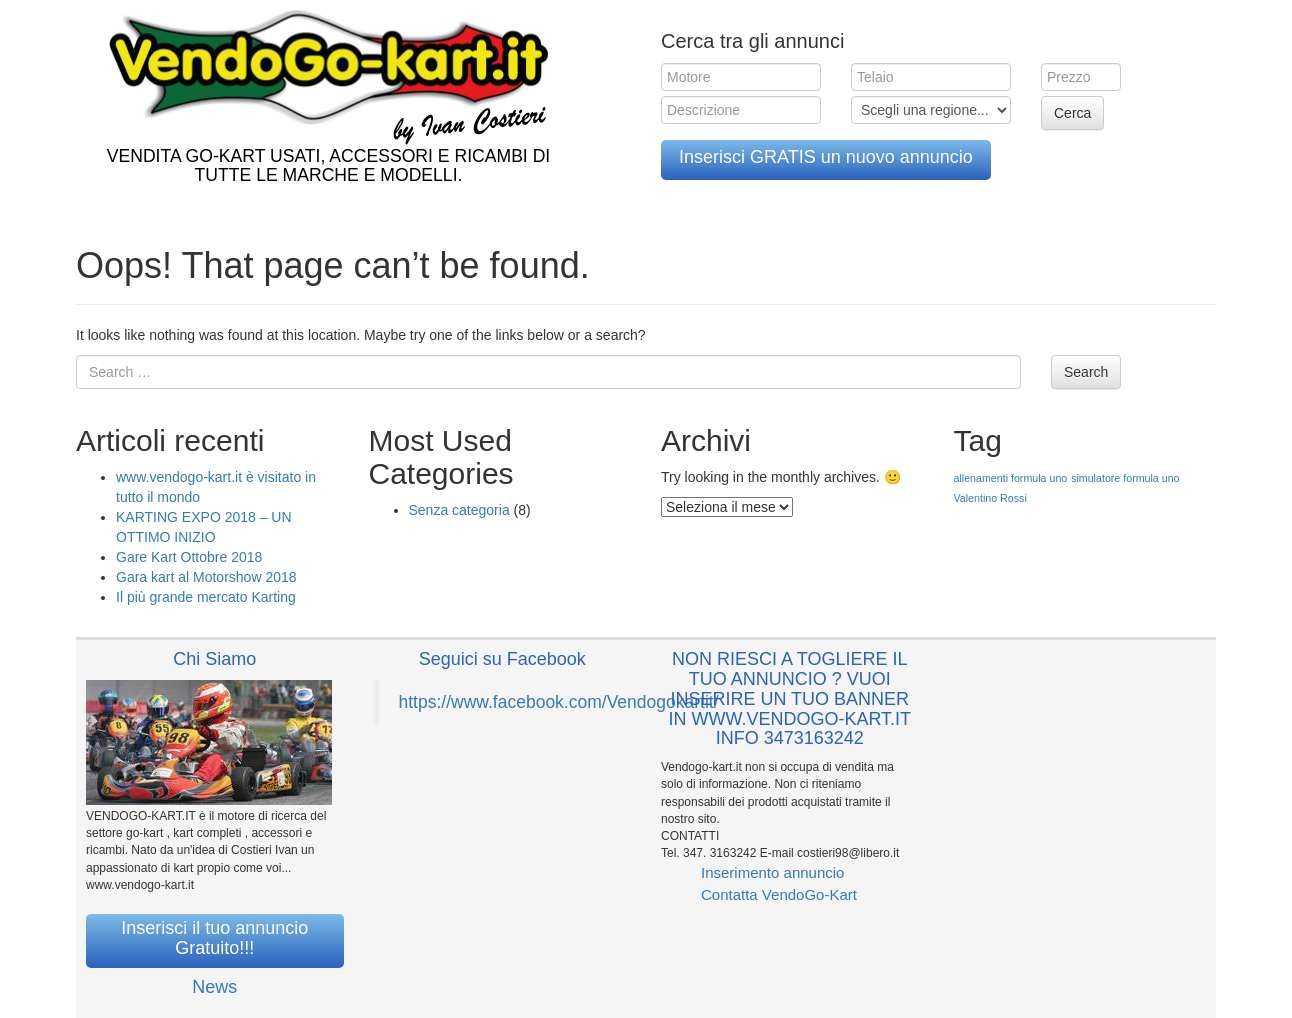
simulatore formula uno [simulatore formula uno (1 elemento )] (1125, 478)
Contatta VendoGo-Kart (779, 894)
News (214, 987)
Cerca (1072, 113)
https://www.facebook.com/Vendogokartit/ (559, 702)
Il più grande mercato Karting (206, 597)
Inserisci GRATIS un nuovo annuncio (826, 157)
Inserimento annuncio (772, 872)
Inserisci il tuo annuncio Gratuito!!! (214, 938)
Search (1086, 372)
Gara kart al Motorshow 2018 (206, 577)
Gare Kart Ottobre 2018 (189, 557)
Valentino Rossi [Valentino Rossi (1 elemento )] (990, 498)
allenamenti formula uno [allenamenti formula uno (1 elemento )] (1011, 478)
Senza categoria (459, 510)
